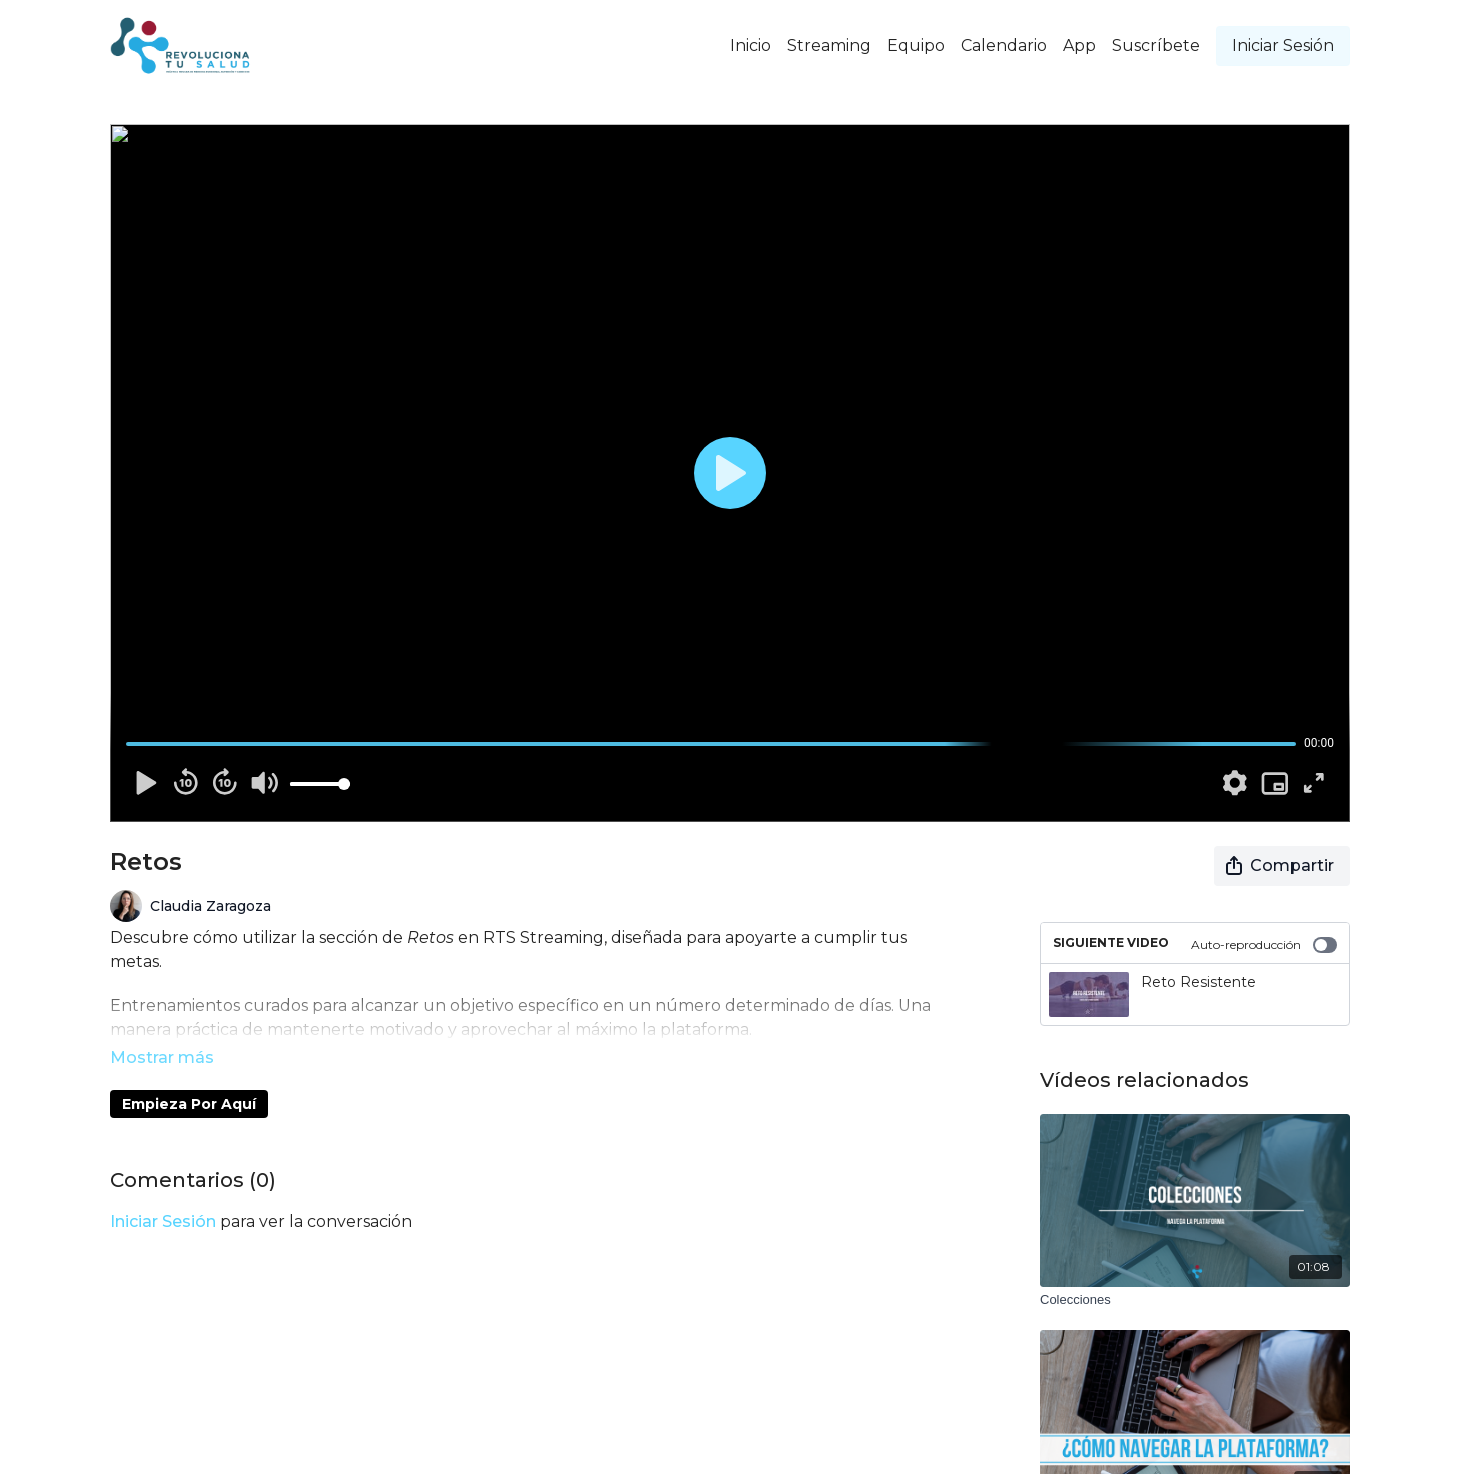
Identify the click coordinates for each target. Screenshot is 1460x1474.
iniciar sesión (163, 1193)
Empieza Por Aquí (189, 1076)
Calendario (1004, 45)
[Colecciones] (1195, 1300)
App (1079, 45)
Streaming (829, 45)
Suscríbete (1156, 45)
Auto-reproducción (1264, 945)
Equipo (916, 45)
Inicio (750, 45)
